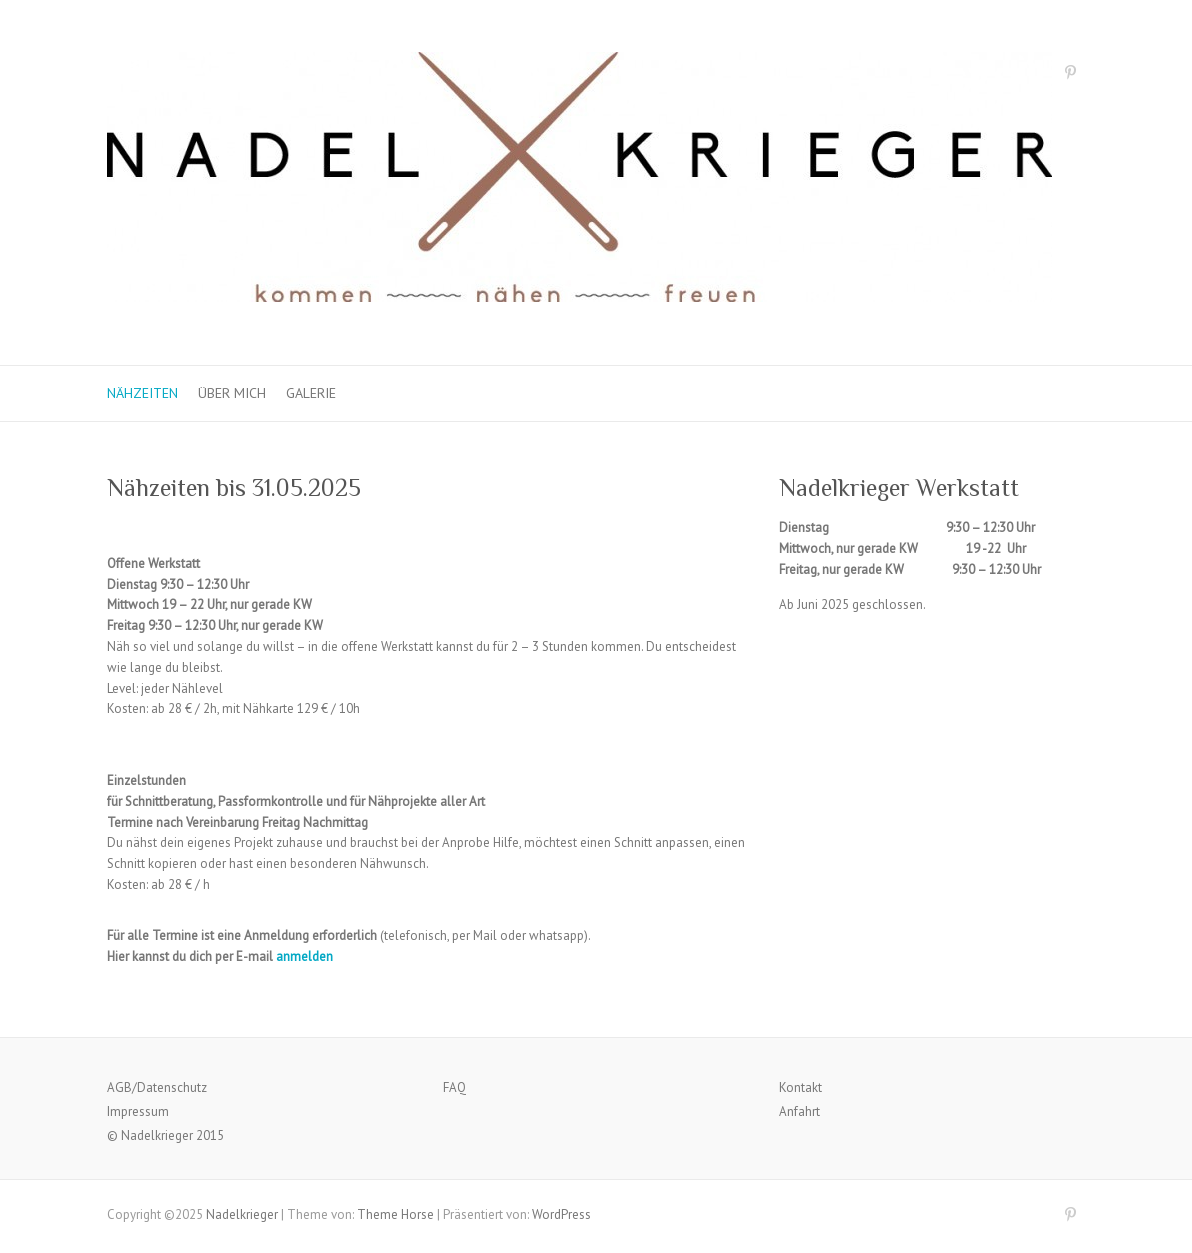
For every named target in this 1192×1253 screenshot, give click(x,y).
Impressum (138, 1111)
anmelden (304, 956)
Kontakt (800, 1087)
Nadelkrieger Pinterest (1070, 76)
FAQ (454, 1087)
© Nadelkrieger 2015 (165, 1135)
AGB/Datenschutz (157, 1087)
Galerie (311, 393)
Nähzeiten (142, 393)
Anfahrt (799, 1111)
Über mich (232, 393)
